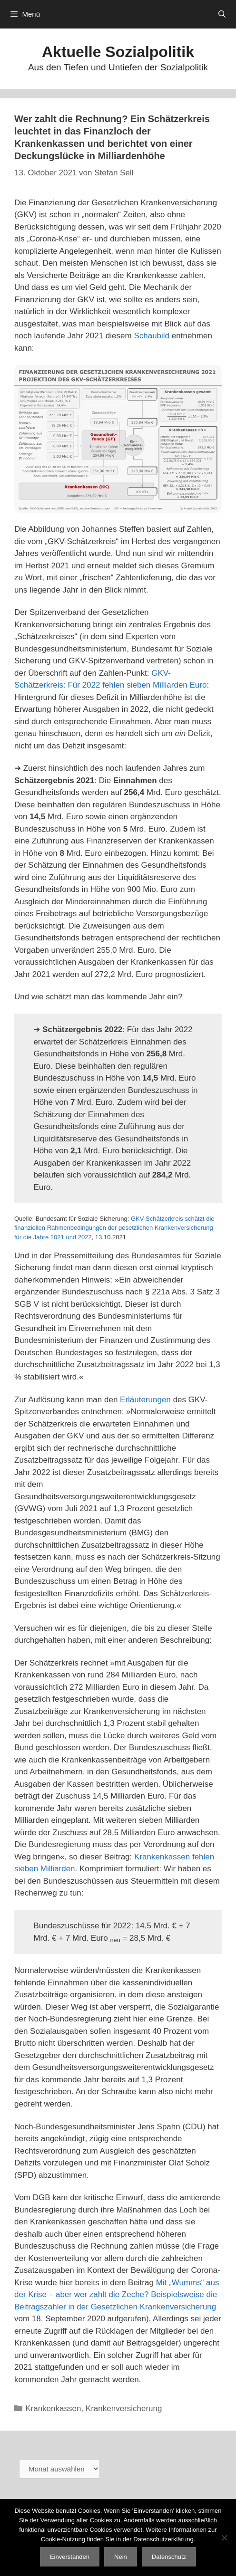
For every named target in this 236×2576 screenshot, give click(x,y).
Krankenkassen (53, 2408)
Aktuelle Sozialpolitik (118, 51)
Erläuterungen (145, 1399)
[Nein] (224, 2537)
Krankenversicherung (124, 2408)
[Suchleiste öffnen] (222, 14)
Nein (120, 2556)
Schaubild (151, 335)
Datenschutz (169, 2556)
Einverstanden (69, 2556)
